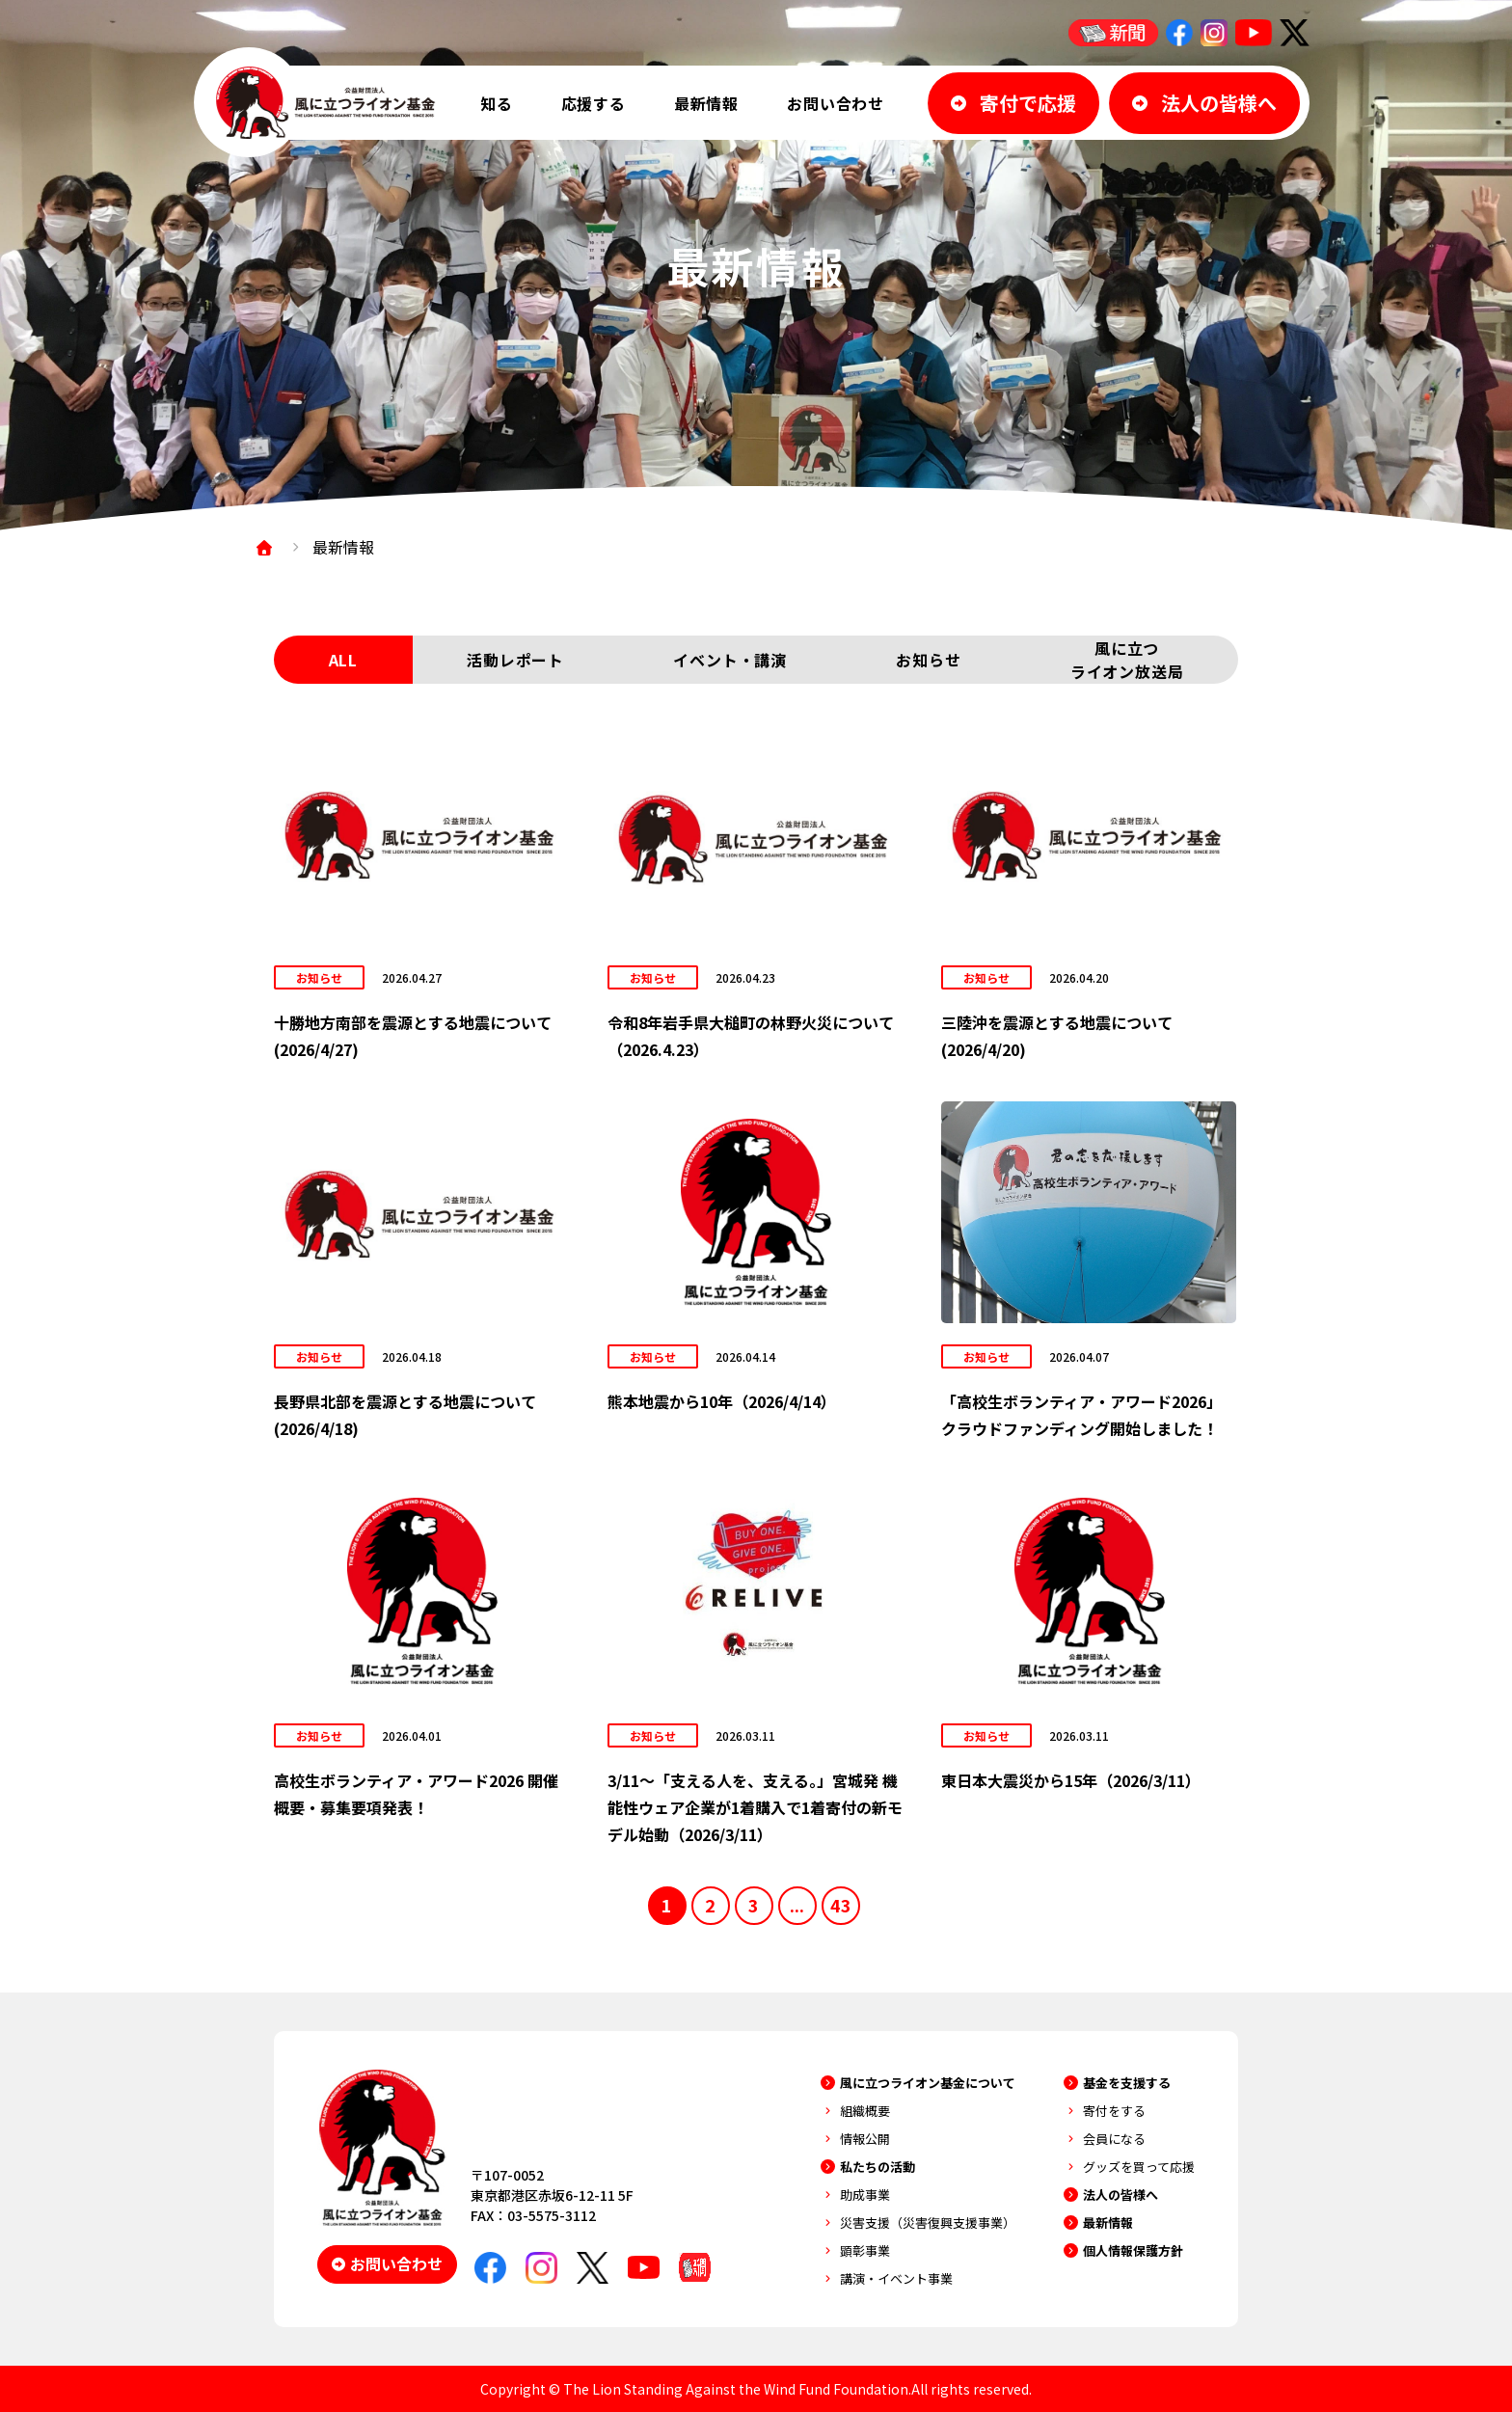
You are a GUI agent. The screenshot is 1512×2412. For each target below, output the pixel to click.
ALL (343, 659)
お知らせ (928, 659)
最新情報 (706, 103)
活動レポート (515, 659)
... (797, 1904)
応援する (593, 103)
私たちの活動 (877, 2166)
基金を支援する (1127, 2082)
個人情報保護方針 (1133, 2250)
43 (840, 1904)
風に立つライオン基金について (927, 2082)
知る (496, 103)
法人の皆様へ (1120, 2194)
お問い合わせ (835, 103)
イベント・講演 (730, 659)
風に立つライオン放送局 (1127, 660)
